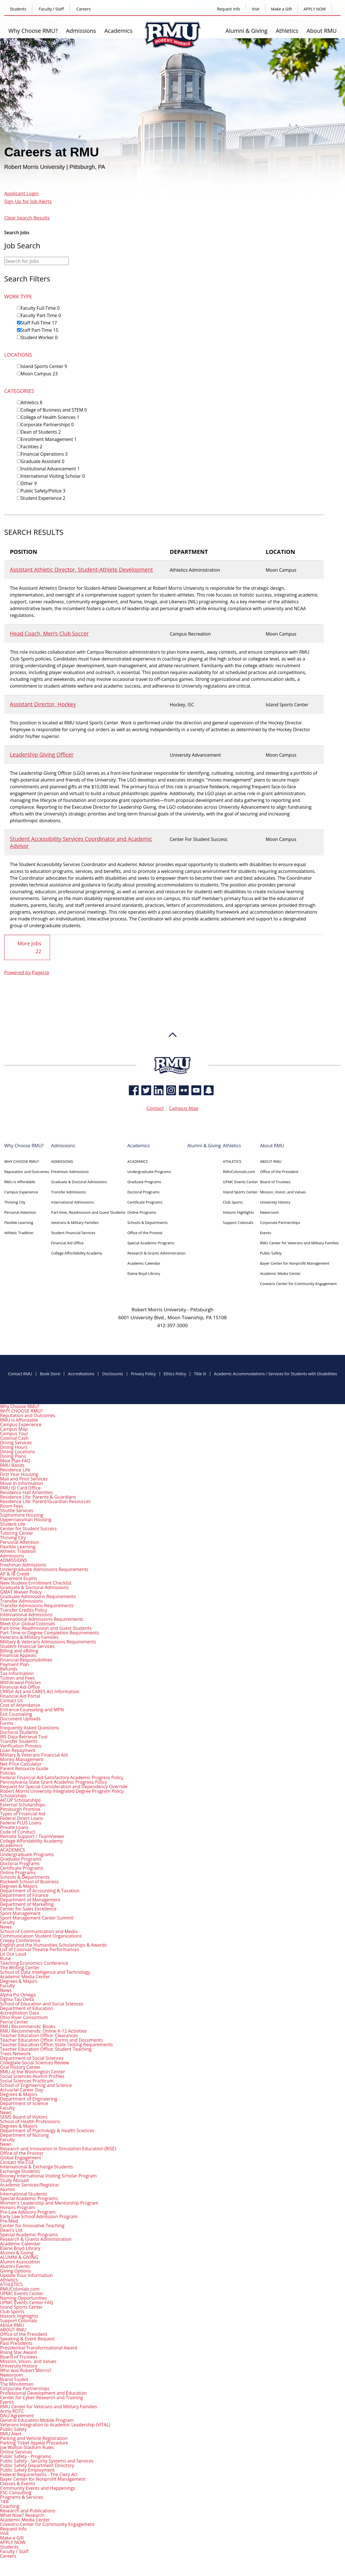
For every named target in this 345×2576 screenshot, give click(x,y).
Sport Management (20, 1913)
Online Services (16, 2451)
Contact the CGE (17, 2162)
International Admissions (72, 1201)
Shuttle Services (16, 1510)
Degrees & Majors (19, 1886)
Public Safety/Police (43, 491)
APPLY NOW (314, 9)
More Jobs (29, 947)
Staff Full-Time (39, 323)
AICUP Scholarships (20, 1800)
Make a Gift (281, 9)
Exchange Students (20, 2171)
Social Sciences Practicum (27, 2080)
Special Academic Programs (150, 1242)
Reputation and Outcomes (26, 1171)
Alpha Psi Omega (18, 1994)
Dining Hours (14, 1447)
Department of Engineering (28, 2098)
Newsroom (269, 1212)
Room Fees (11, 1506)
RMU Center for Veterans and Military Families (299, 1242)
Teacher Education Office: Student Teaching (46, 2049)
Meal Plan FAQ (15, 1460)
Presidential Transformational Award (38, 2347)
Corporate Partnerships (47, 424)
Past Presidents (16, 2343)
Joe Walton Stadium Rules (27, 2447)
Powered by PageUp (26, 972)
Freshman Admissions (70, 1171)
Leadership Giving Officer (41, 754)
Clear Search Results (27, 217)
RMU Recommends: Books (27, 2026)
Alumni (7, 2189)
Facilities (31, 447)
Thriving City (14, 1201)
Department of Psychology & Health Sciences (47, 2130)
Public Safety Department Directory (37, 2465)
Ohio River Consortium (24, 2017)
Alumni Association (20, 2261)
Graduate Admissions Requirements (38, 1596)
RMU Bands (12, 1465)
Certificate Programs (144, 1201)
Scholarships (13, 1795)
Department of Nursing (24, 2135)
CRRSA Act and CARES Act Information (39, 1691)
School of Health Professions (30, 2121)
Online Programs (141, 1212)
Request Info (228, 9)
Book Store (50, 1374)
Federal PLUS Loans (21, 1822)
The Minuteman (16, 2384)
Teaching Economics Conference (34, 1963)
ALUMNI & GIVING (19, 2257)
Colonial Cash (14, 1438)
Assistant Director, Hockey (43, 704)
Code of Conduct (17, 1831)
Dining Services (16, 1442)
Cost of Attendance (20, 1705)
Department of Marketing (27, 1904)
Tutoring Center (16, 1533)
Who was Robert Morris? (25, 2370)
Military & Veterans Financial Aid (34, 1754)
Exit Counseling (16, 1714)
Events (265, 1232)
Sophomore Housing (21, 1515)
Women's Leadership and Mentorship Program (49, 2203)
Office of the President (279, 1171)
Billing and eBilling (19, 1650)
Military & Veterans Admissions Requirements (48, 1641)
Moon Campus (39, 374)
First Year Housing (19, 1474)
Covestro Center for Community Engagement (298, 1283)
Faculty (7, 1922)
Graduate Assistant (42, 461)
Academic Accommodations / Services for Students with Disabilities (275, 1374)
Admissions (81, 31)
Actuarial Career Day (21, 2089)
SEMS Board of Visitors (23, 2117)
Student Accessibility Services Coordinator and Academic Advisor (81, 842)
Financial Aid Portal (20, 1696)
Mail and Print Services (24, 1478)
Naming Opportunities (23, 2298)
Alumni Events (15, 2266)
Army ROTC (12, 2411)
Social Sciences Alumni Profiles (32, 2076)
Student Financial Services (73, 1232)
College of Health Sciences (50, 417)
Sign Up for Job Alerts (28, 201)
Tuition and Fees (17, 1678)
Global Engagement (20, 2157)
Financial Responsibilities (26, 1659)
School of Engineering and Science (36, 2085)
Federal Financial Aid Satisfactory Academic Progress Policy (61, 1777)
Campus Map (183, 1108)
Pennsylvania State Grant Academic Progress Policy (53, 1782)
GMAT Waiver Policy (21, 1592)
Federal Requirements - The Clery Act (39, 2474)
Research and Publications (27, 2510)
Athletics (287, 31)
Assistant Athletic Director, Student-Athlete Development (81, 569)
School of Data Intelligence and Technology (45, 1972)
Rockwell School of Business (29, 1881)
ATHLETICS (232, 1161)
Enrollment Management (49, 439)
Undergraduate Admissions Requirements (44, 1569)
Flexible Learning (18, 1222)
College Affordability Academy (76, 1252)
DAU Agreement (17, 2415)
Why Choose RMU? (33, 31)
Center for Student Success (28, 1528)
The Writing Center (20, 1967)
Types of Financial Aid (22, 1813)
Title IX (200, 1374)
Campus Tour (14, 1433)
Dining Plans (13, 1456)
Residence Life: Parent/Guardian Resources (45, 1501)
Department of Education (26, 2008)
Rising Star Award (18, 2352)
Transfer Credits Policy (23, 1610)
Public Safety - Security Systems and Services (47, 2460)
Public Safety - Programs (25, 2456)
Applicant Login (21, 193)
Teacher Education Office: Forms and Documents (51, 2040)
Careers (83, 9)
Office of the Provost (144, 1232)
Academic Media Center (280, 1273)
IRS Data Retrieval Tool (23, 1736)
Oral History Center (20, 2067)
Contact (155, 1108)
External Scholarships (22, 1804)
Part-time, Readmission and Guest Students (88, 1212)
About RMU (322, 31)
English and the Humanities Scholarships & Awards (53, 1945)
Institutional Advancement (50, 469)
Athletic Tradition (19, 1232)
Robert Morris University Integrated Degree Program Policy (62, 1791)
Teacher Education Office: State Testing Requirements (56, 2044)
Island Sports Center (44, 366)
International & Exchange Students (36, 2166)
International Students (23, 2193)
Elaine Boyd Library (143, 1273)
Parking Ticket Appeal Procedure (34, 2442)
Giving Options (15, 2270)
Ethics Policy (175, 1374)
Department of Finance (24, 1895)
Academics (118, 31)
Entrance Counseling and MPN (32, 1709)
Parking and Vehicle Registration (34, 2438)
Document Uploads (20, 1718)
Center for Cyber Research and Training (41, 2397)
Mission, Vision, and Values (283, 1191)
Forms (6, 1723)
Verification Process (20, 1745)
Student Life (12, 1524)
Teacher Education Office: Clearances (39, 2035)
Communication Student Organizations (41, 1935)
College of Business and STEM (54, 410)
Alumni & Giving (246, 31)
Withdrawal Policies (20, 1682)
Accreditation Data (19, 2012)
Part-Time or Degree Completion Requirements (49, 1632)
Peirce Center (14, 2021)
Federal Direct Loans (21, 1818)
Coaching (9, 2506)
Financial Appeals (18, 1655)
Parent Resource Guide (24, 1768)
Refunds (8, 1668)
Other (29, 483)
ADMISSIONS (62, 1161)
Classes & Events (17, 2483)
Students (18, 9)
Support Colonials (238, 1222)
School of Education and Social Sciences (41, 2003)
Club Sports (233, 1201)
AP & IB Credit (14, 1573)
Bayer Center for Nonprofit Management (294, 1263)
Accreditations (81, 1374)
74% (4, 2501)
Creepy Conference (20, 1940)
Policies (8, 1773)
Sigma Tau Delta (17, 1999)
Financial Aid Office (67, 1242)
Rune (5, 1958)
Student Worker (39, 337)
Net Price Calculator (21, 1764)
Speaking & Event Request (27, 2338)
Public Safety (271, 1252)
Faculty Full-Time (40, 308)
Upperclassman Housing (25, 1519)
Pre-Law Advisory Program (28, 2212)
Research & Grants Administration (156, 1252)
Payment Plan (14, 1664)
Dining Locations (17, 1451)
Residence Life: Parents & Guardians (38, 1496)
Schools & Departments (147, 1222)
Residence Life (15, 1469)
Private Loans (14, 1827)
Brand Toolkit (14, 2379)
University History (275, 1201)
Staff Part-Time (39, 330)
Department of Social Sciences (32, 2058)
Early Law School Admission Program (38, 2216)
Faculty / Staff (51, 9)
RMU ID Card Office (20, 1487)
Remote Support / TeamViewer (32, 1836)
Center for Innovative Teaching (32, 2225)
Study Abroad (14, 2180)
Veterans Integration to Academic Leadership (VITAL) (55, 2424)
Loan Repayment (18, 1750)
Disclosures (112, 1374)
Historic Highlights (238, 1212)
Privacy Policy (143, 1374)
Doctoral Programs (143, 1191)
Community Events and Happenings (37, 2488)
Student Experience (43, 498)
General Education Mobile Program (37, 2420)
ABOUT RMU (270, 1161)
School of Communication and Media (38, 1931)
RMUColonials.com (239, 1171)
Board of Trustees (275, 1181)
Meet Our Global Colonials (27, 1623)
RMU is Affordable (19, 1181)
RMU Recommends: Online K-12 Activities (43, 2031)
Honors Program (17, 2207)
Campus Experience (21, 1191)
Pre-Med (9, 2221)
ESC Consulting (15, 2492)
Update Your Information (26, 2275)
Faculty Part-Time (41, 315)
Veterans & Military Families (75, 1222)
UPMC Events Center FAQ (26, 2302)
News (6, 1926)
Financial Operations (44, 454)
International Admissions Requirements (41, 1619)
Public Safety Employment (27, 2470)
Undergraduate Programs (149, 1171)
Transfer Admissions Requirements (37, 1605)
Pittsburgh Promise (20, 1809)
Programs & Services (21, 2497)
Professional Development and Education (43, 2393)
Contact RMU (20, 1374)
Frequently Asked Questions (29, 1727)
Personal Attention (20, 1212)
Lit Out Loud (13, 1954)
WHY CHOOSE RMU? (21, 1161)
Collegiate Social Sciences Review (34, 2062)
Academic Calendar (143, 1263)
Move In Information (21, 1483)
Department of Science (24, 2103)
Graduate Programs (144, 1181)
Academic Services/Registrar (29, 2184)
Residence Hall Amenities (26, 1492)
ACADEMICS (137, 1161)
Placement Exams (18, 1578)
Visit (255, 9)
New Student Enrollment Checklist (35, 1582)
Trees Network (15, 2053)
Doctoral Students (19, 1732)
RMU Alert (10, 2433)
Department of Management (30, 1899)
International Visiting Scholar (53, 476)
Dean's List (11, 2230)
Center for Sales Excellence (28, 1908)
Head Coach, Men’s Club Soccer (49, 633)
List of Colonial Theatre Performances (39, 1949)
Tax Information (17, 1673)
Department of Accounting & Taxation (39, 1890)
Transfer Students (19, 1741)
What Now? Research (22, 2515)
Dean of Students (41, 432)
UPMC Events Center (240, 1181)
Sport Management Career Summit (36, 1917)
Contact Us (11, 1700)
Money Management (22, 1759)
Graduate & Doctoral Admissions (79, 1181)
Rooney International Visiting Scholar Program (48, 2175)
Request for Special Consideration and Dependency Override (63, 1786)
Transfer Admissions (68, 1191)
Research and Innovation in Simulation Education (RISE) (58, 2148)
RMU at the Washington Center (32, 2071)
